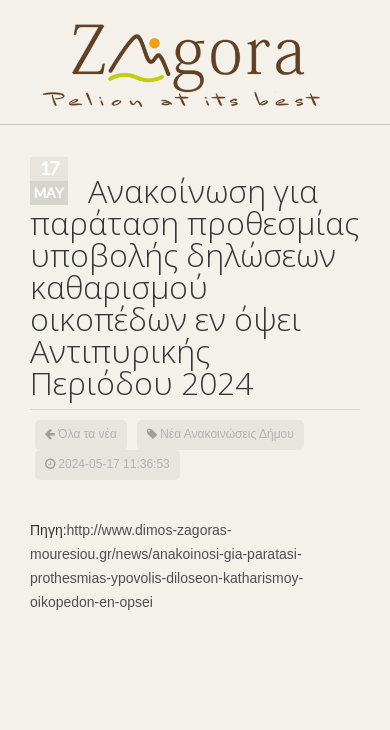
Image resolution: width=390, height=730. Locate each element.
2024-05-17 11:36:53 (113, 464)
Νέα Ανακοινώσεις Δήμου (227, 434)
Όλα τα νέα (87, 434)
